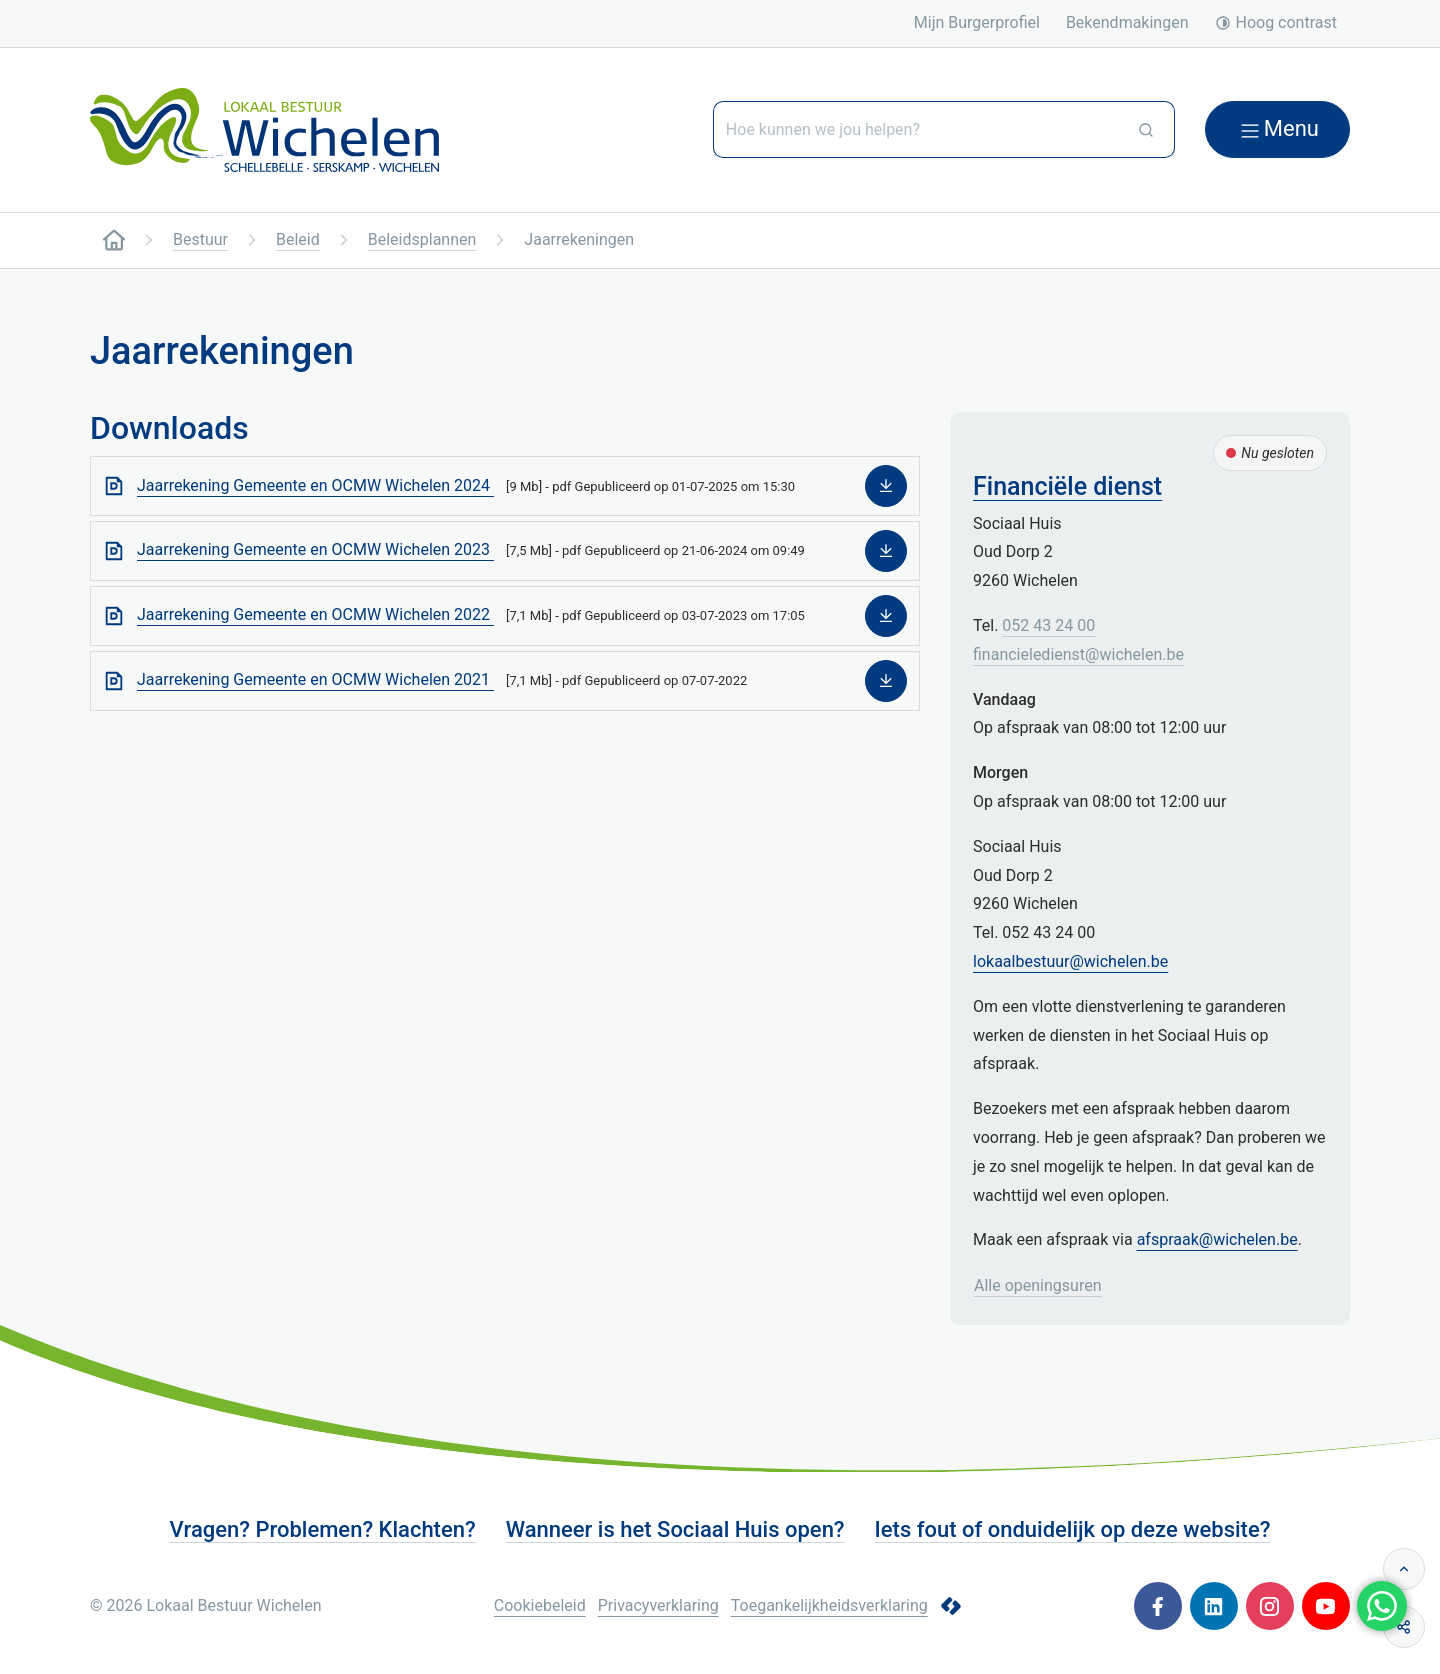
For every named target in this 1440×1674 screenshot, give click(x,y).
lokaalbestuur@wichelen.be (1070, 961)
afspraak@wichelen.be (1217, 1239)
